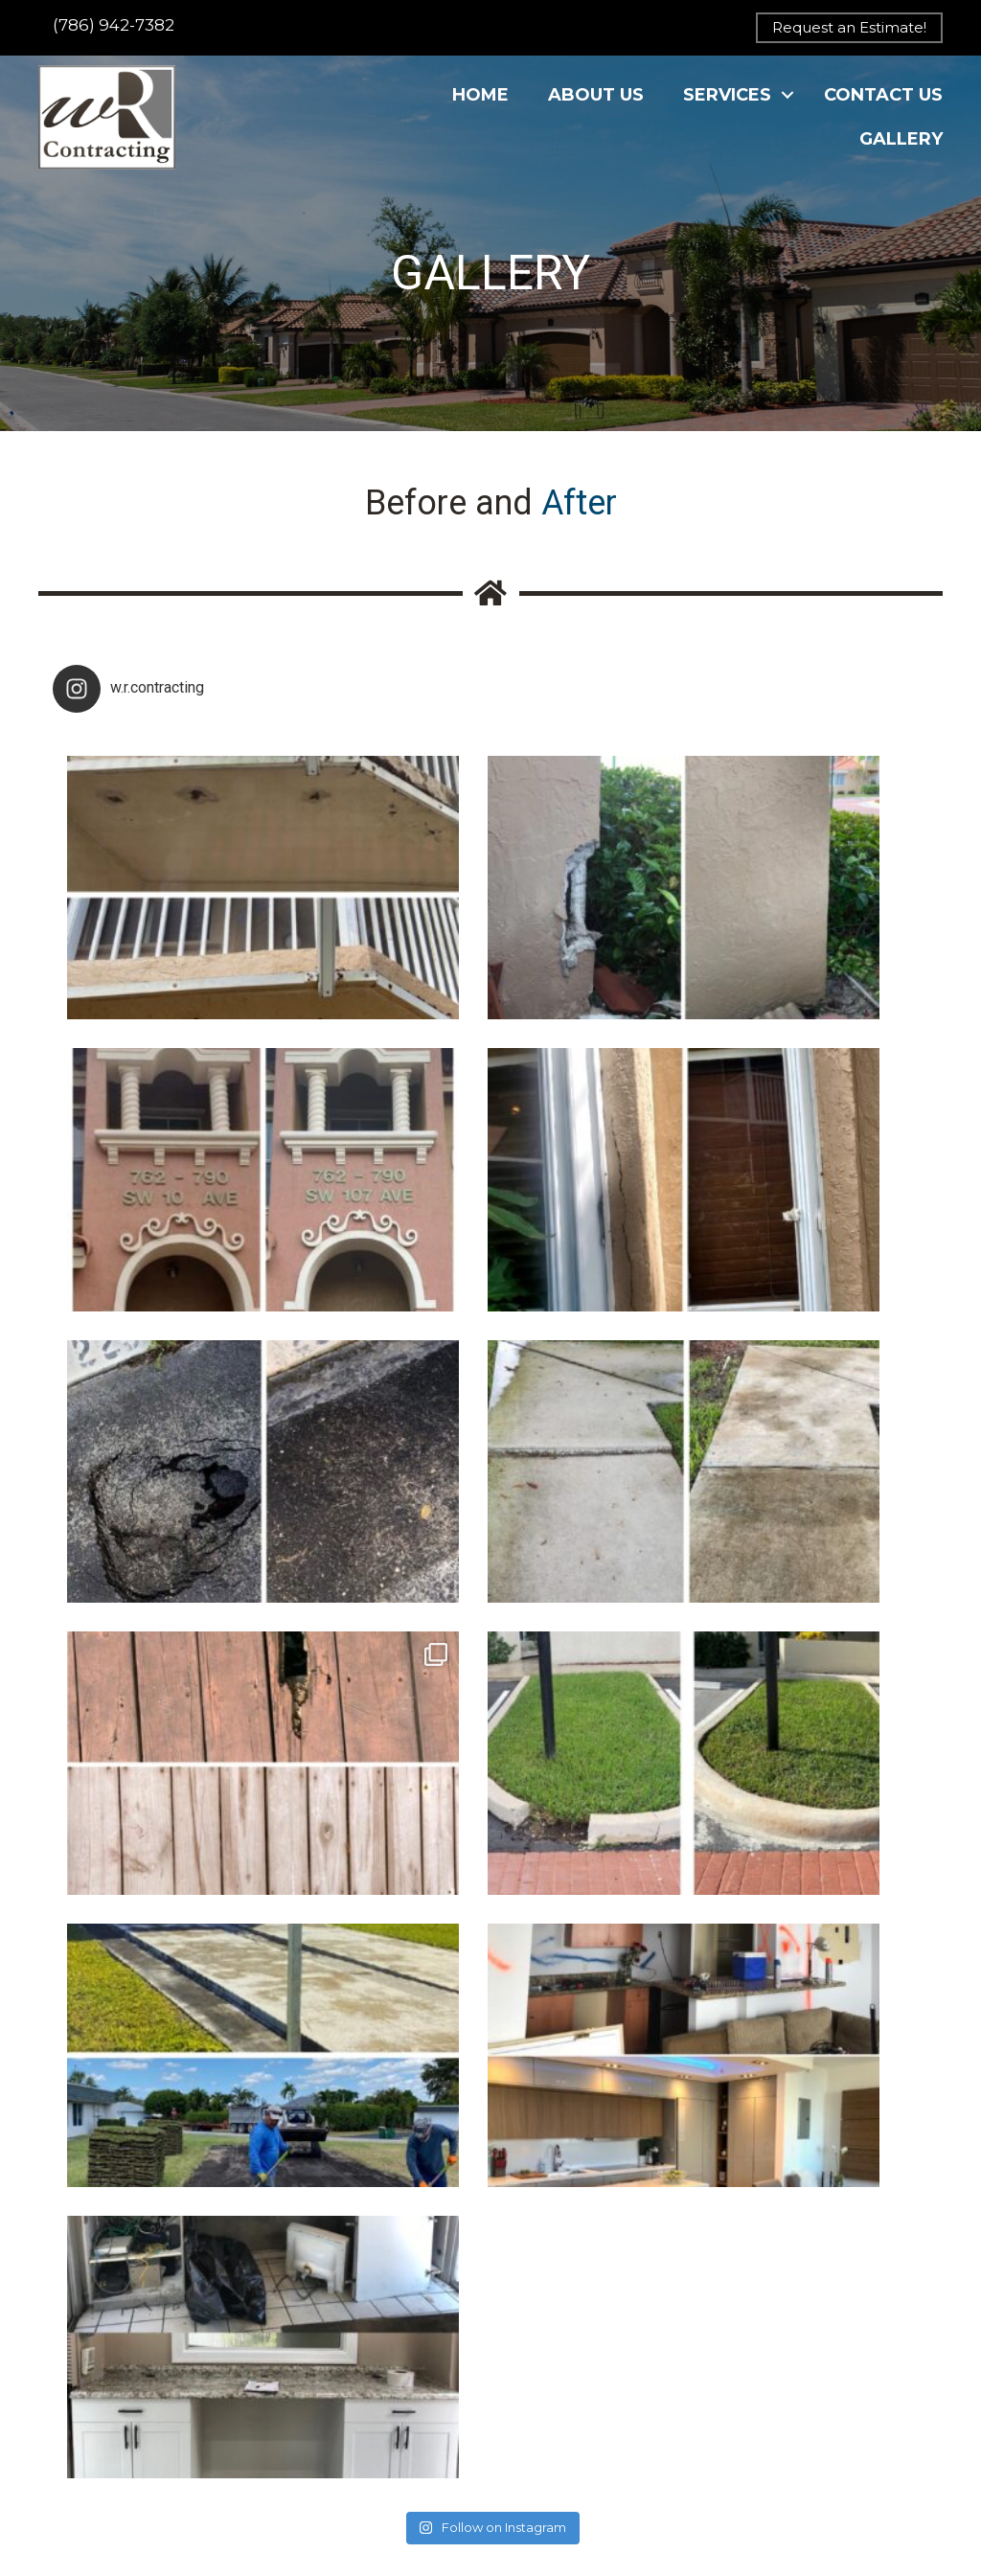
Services (727, 108)
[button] (849, 27)
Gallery (901, 153)
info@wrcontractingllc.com (369, 2388)
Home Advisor (328, 2497)
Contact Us (883, 108)
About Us (596, 108)
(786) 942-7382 (113, 24)
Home (480, 108)
